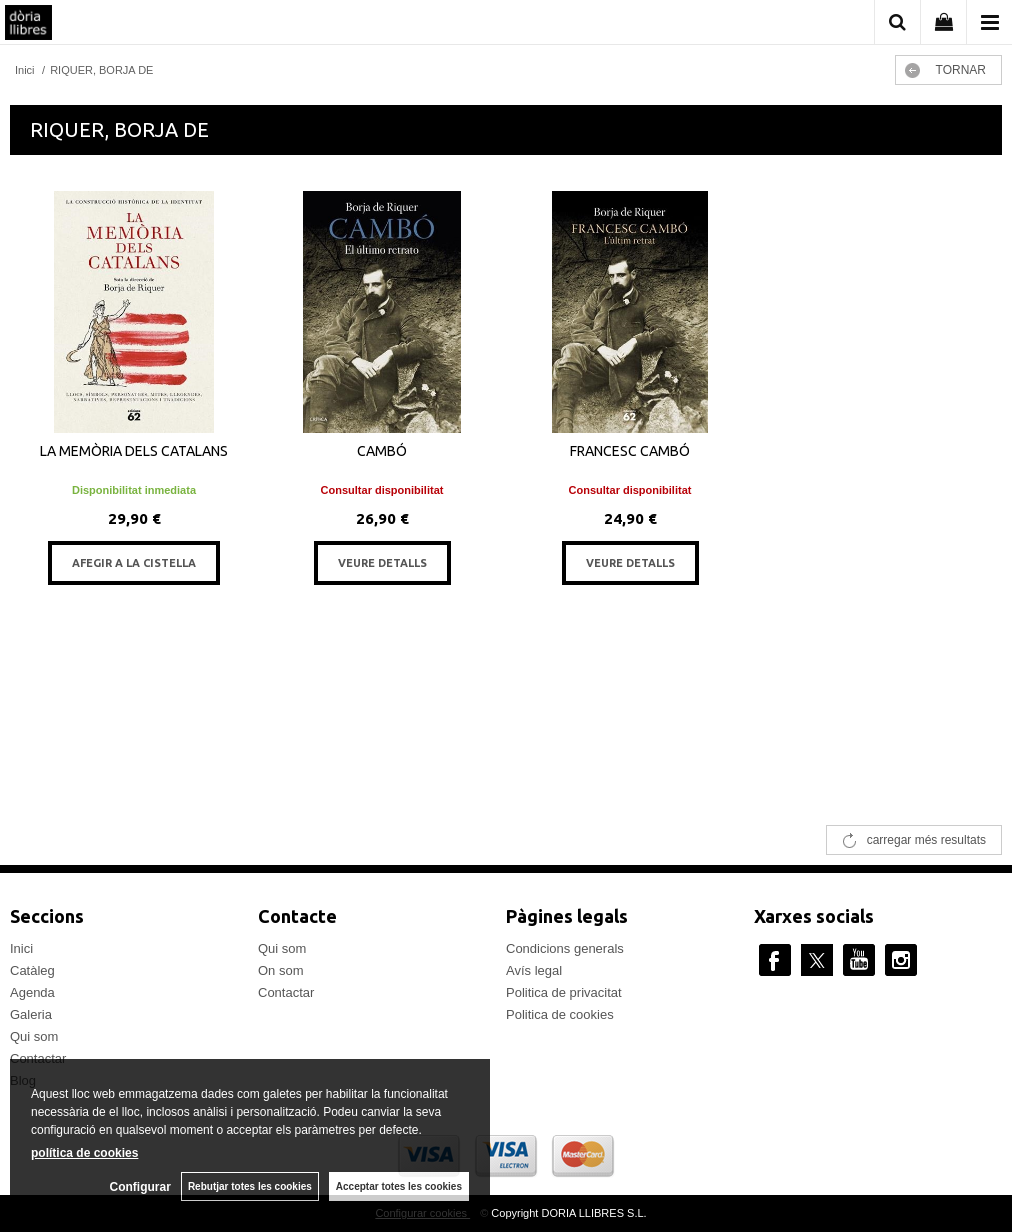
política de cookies (84, 1153)
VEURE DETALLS (382, 563)
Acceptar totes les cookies (399, 1186)
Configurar (140, 1187)
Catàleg (32, 970)
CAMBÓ (382, 451)
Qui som (34, 1036)
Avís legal (534, 970)
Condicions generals (565, 948)
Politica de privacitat (564, 992)
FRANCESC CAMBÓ (630, 451)
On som (281, 970)
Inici (21, 948)
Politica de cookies (560, 1014)
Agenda (32, 992)
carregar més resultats (926, 840)
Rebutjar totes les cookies (250, 1186)
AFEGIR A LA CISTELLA (134, 563)
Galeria (31, 1014)
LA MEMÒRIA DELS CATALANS (134, 451)
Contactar (286, 992)
